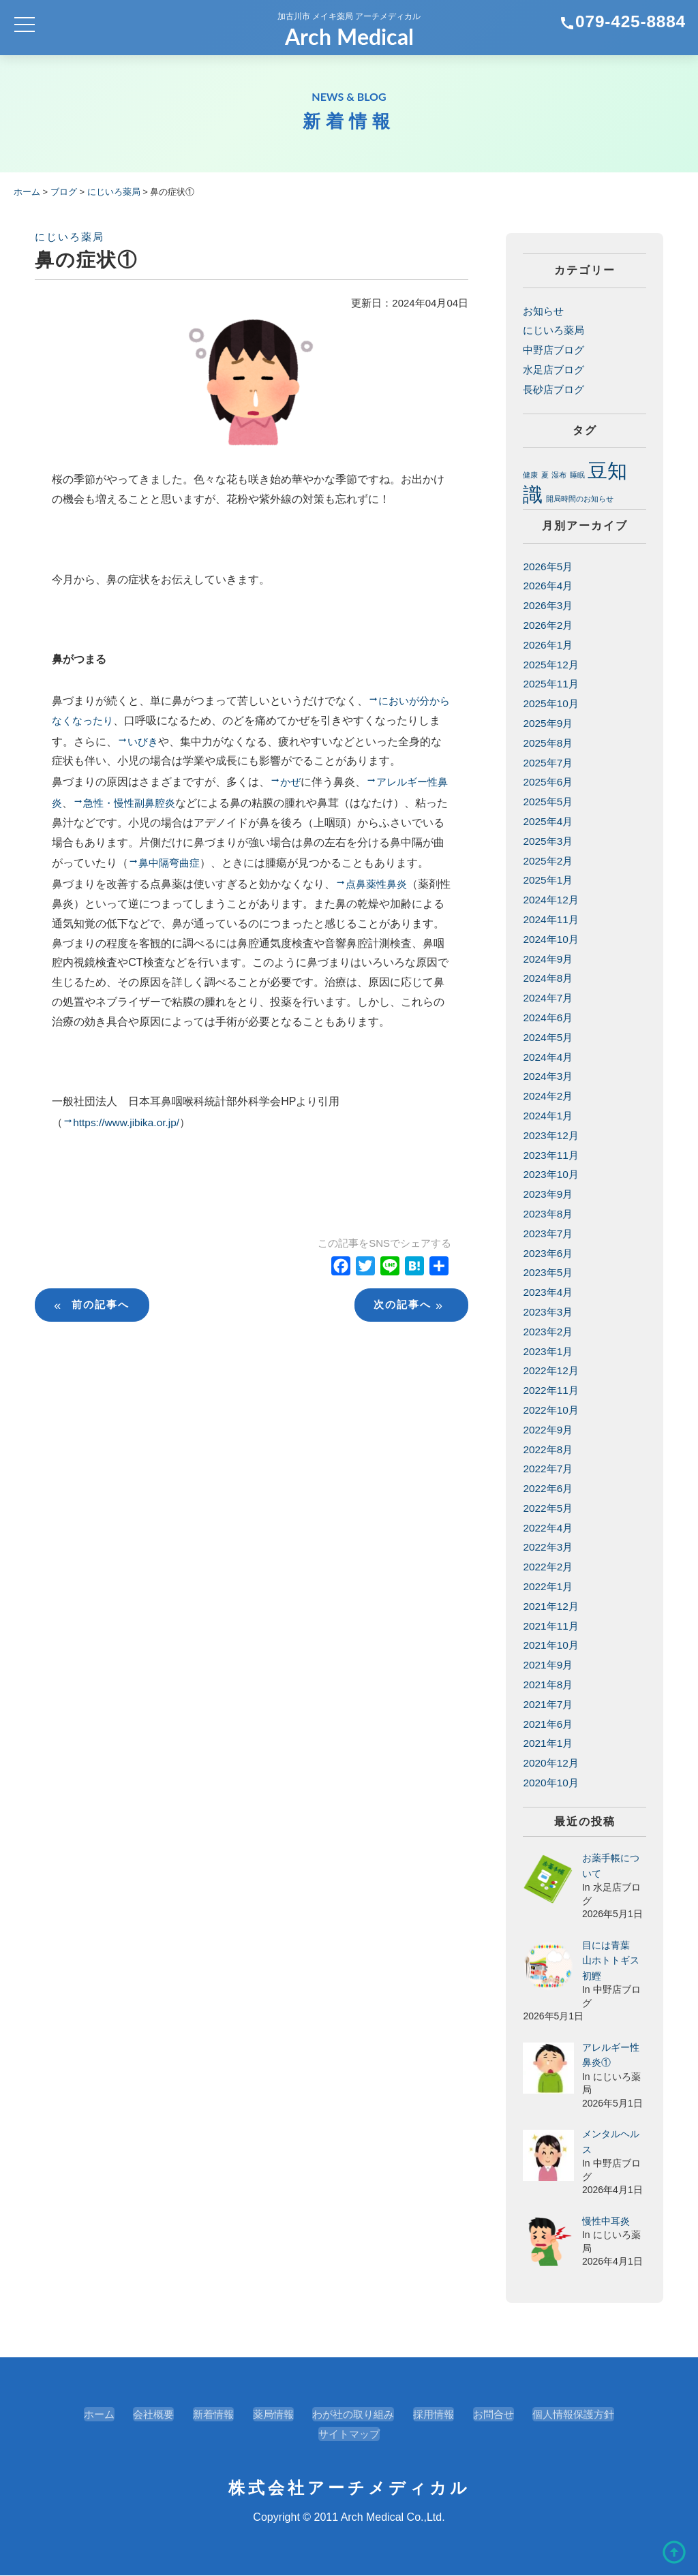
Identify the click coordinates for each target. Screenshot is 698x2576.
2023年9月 (549, 1194)
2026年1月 (549, 645)
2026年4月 (549, 586)
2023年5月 (549, 1272)
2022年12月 (552, 1370)
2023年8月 (549, 1214)
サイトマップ (349, 2434)
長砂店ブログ (555, 389)
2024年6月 (549, 1017)
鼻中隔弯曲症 (193, 866)
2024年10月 (552, 939)
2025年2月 (549, 861)
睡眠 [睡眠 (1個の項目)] (577, 475)
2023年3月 (549, 1312)
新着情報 (206, 2415)
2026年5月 (549, 566)
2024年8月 (549, 978)
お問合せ (499, 2415)
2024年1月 (549, 1115)
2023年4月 (549, 1292)
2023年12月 (552, 1135)
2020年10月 (552, 1782)
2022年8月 (549, 1449)
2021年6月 (549, 1724)
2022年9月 (549, 1430)
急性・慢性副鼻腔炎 (144, 805)
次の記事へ (409, 1349)
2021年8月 (549, 1684)
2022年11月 (552, 1390)
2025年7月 (549, 763)
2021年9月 (549, 1665)
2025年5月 (549, 801)
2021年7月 (549, 1704)
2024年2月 (549, 1096)
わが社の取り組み (353, 2415)
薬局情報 (268, 2415)
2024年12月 (552, 899)
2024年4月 (549, 1057)
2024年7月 (549, 998)
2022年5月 (549, 1508)
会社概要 (144, 2415)
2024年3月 (549, 1076)
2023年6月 (549, 1253)
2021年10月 (552, 1645)
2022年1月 (549, 1586)
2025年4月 (549, 821)
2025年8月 (549, 743)
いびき (155, 742)
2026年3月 (549, 605)
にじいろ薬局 (69, 237)
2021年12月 (552, 1606)
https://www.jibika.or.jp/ (129, 1166)
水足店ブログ (555, 369)
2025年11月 (552, 684)
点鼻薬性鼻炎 (379, 907)
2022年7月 (549, 1468)
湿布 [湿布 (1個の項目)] (558, 475)
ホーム (86, 2415)
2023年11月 (552, 1155)
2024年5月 (549, 1037)
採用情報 (437, 2415)
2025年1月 (549, 880)
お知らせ (544, 311)
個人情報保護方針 (584, 2415)
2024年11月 (552, 919)
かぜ (292, 784)
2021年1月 (549, 1744)
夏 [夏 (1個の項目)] (545, 475)
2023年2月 (549, 1331)
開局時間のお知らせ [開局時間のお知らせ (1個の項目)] (579, 499)
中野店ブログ (555, 350)
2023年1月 (549, 1351)
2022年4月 (549, 1528)
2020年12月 (552, 1763)
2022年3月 (549, 1547)
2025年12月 (552, 664)
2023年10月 (552, 1174)
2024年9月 (549, 959)
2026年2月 (549, 625)
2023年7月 (549, 1233)
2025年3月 (549, 841)
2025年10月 (552, 703)
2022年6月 (549, 1488)
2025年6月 (549, 782)
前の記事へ (94, 1349)
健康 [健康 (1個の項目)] (530, 475)
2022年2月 (549, 1566)
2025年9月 (549, 723)
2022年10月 (552, 1410)
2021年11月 (552, 1626)
